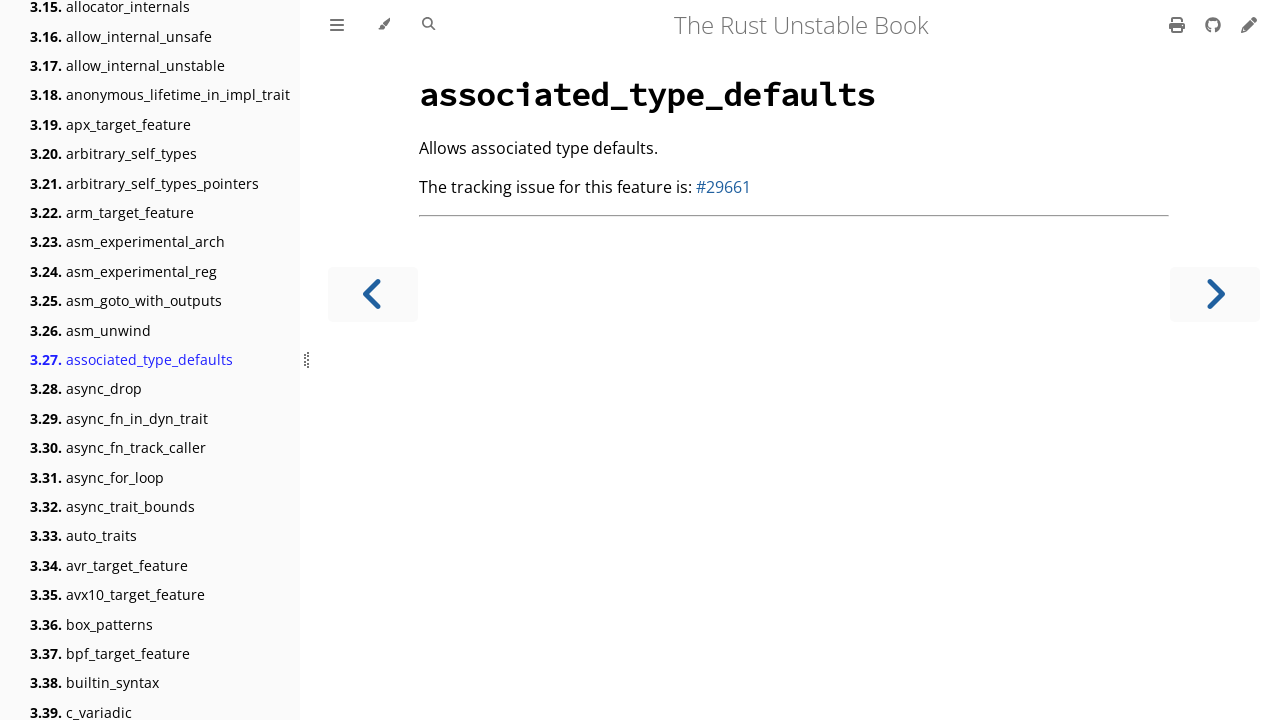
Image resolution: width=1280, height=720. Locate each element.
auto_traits (83, 535)
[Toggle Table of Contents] (337, 25)
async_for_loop (97, 477)
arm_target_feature (112, 212)
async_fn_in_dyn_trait (119, 418)
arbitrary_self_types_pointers (144, 183)
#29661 (723, 187)
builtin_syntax (94, 682)
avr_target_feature (109, 565)
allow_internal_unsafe (121, 36)
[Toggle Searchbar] (428, 25)
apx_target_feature (110, 124)
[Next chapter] (1215, 294)
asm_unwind (90, 330)
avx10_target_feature (117, 594)
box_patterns (91, 624)
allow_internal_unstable (127, 65)
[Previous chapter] (373, 294)
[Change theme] (383, 25)
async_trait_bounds (112, 506)
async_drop (86, 388)
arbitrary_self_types (113, 153)
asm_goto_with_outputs (126, 300)
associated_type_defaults (131, 359)
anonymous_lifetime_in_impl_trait (160, 94)
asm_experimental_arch (127, 241)
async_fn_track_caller (118, 447)
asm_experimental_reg (123, 271)
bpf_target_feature (110, 653)
